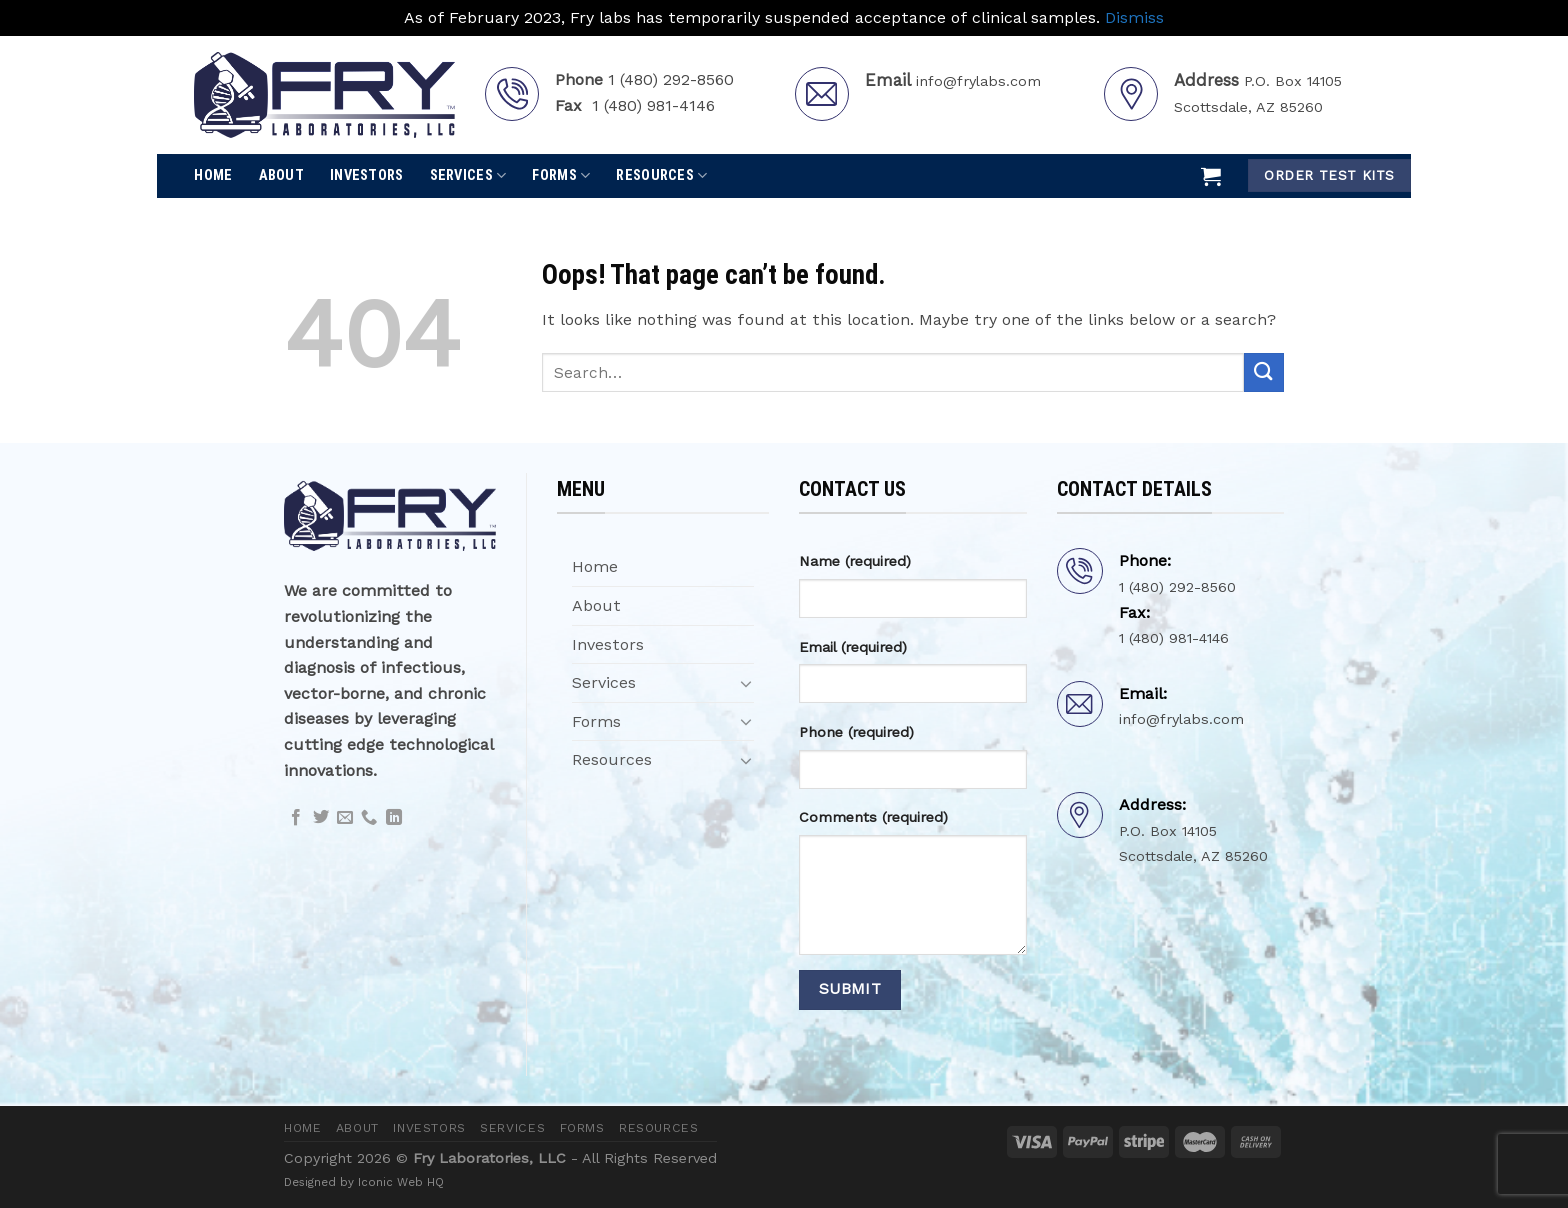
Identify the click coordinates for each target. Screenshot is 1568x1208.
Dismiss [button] (1134, 17)
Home (213, 175)
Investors (367, 175)
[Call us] (369, 818)
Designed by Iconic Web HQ (364, 1182)
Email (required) (853, 647)
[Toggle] (746, 683)
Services (468, 175)
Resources (661, 175)
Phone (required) (856, 732)
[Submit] (1264, 372)
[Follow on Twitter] (321, 818)
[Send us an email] (345, 818)
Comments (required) (873, 817)
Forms (561, 175)
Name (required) (855, 561)
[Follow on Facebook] (296, 818)
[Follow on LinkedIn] (394, 818)
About (281, 175)
